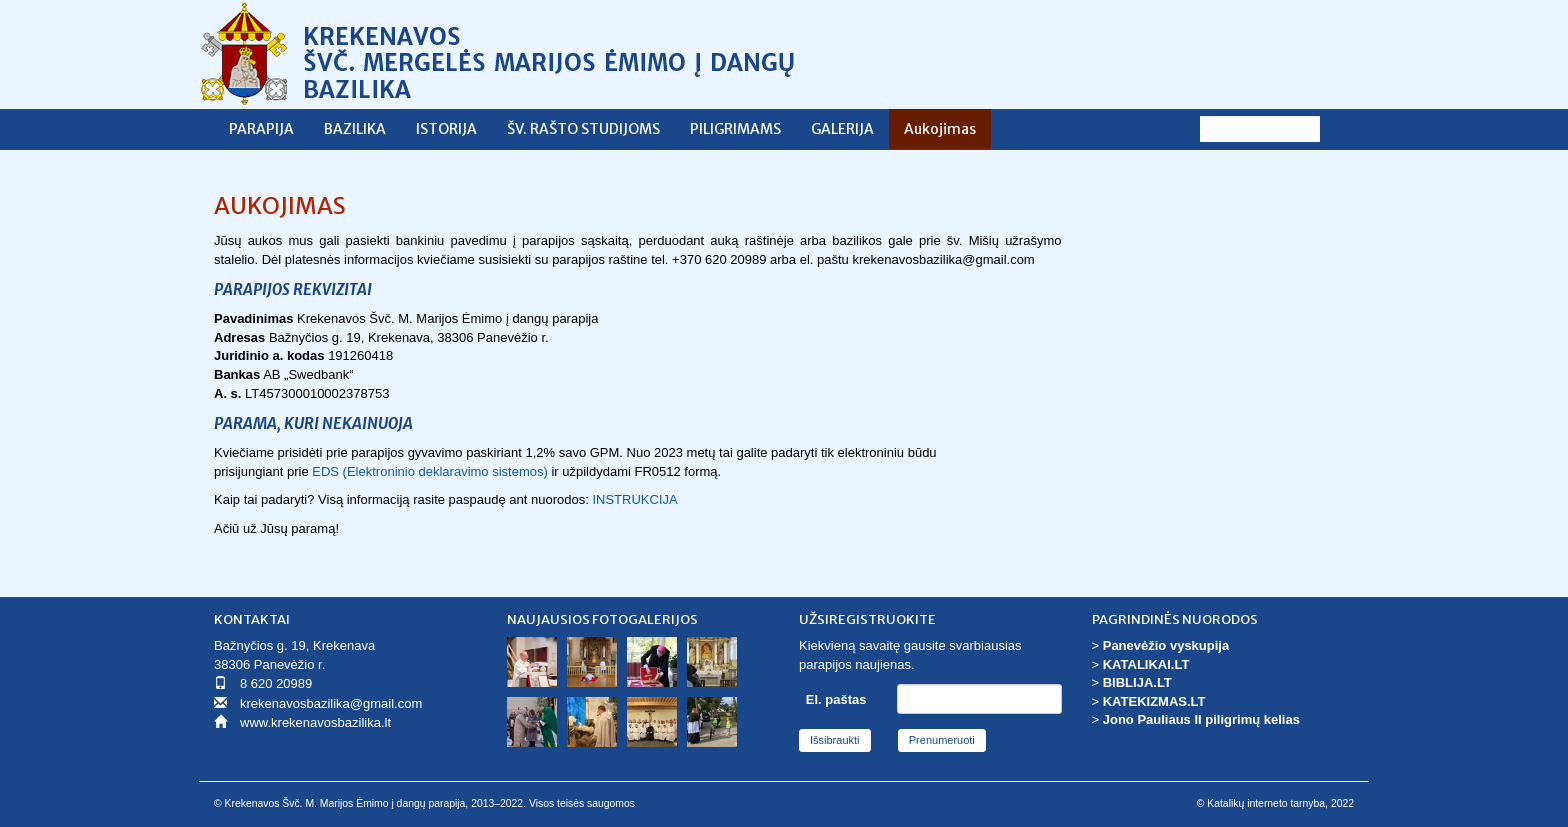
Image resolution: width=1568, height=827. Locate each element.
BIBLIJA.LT (1137, 682)
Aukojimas (940, 129)
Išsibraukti (835, 740)
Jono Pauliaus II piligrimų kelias (1201, 719)
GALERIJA (842, 129)
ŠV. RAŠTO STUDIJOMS (583, 129)
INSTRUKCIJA (634, 499)
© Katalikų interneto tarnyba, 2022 (1275, 803)
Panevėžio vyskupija (1166, 645)
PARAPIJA (261, 129)
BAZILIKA (355, 129)
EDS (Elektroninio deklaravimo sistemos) (430, 471)
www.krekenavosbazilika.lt (315, 722)
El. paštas (836, 699)
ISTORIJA (446, 129)
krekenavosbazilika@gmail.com (331, 703)
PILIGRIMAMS (735, 129)
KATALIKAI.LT (1146, 664)
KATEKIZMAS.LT (1154, 701)
